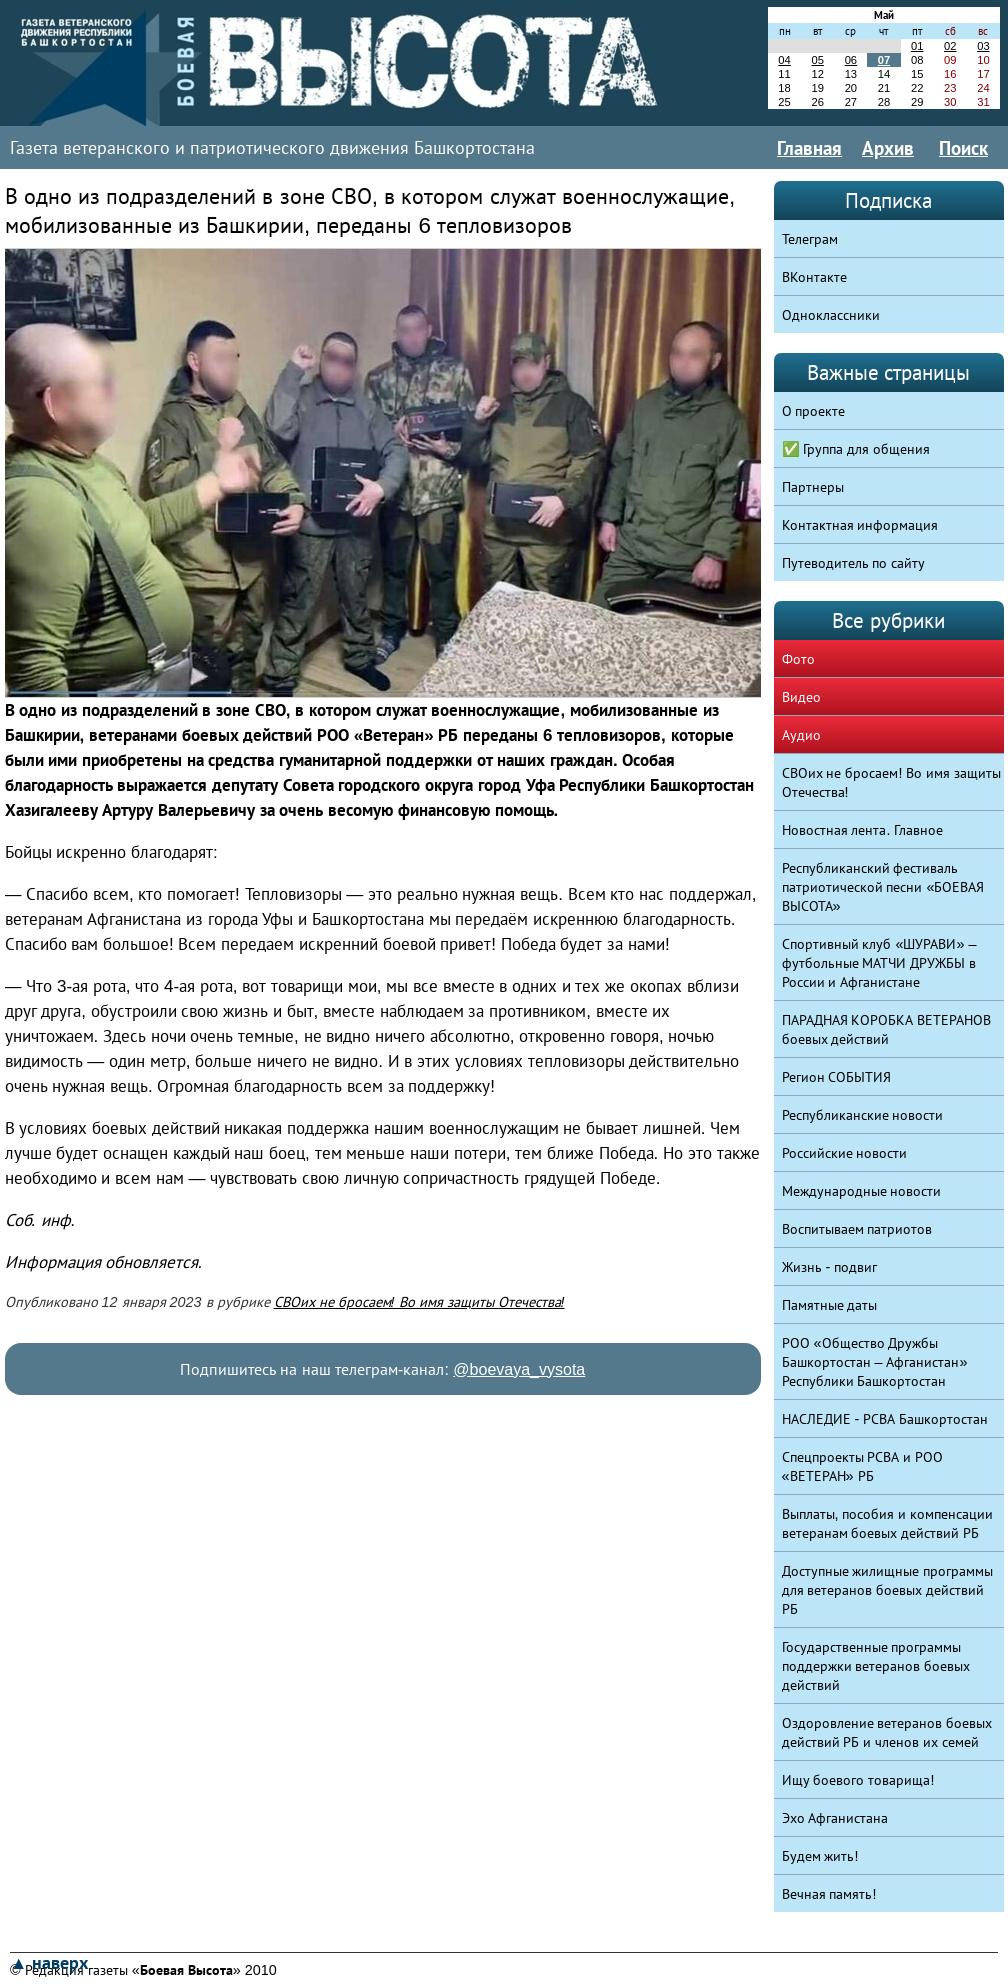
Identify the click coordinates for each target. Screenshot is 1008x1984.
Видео (801, 697)
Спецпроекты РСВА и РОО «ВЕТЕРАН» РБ (863, 1466)
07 (884, 60)
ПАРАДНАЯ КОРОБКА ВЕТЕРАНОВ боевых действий (887, 1029)
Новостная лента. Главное (863, 830)
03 (983, 46)
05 (817, 60)
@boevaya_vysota (519, 1369)
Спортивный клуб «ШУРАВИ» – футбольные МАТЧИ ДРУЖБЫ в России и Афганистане (879, 963)
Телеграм (810, 239)
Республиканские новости (863, 1115)
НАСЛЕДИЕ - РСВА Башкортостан (885, 1419)
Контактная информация (860, 525)
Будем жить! (820, 1856)
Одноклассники (831, 315)
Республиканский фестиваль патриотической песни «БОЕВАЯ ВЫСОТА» (883, 887)
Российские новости (845, 1153)
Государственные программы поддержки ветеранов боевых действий (876, 1666)
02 (950, 46)
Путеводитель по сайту (854, 563)
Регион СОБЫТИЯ (837, 1077)
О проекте (814, 411)
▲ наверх (49, 1963)
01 (917, 46)
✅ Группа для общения (856, 449)
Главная (809, 148)
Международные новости (862, 1191)
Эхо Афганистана (835, 1818)
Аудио (801, 735)
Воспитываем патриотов (857, 1229)
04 (784, 60)
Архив (888, 148)
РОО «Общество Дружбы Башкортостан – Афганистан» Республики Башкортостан (875, 1362)
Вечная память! (829, 1894)
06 (851, 60)
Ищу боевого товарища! (858, 1780)
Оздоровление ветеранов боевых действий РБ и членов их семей (887, 1732)
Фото (798, 659)
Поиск (963, 148)
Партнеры (813, 487)
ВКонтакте (814, 277)
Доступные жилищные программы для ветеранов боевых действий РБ (888, 1590)
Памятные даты (830, 1305)
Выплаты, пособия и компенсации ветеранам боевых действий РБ (888, 1523)
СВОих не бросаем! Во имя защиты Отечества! (419, 1302)
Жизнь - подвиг (830, 1267)
